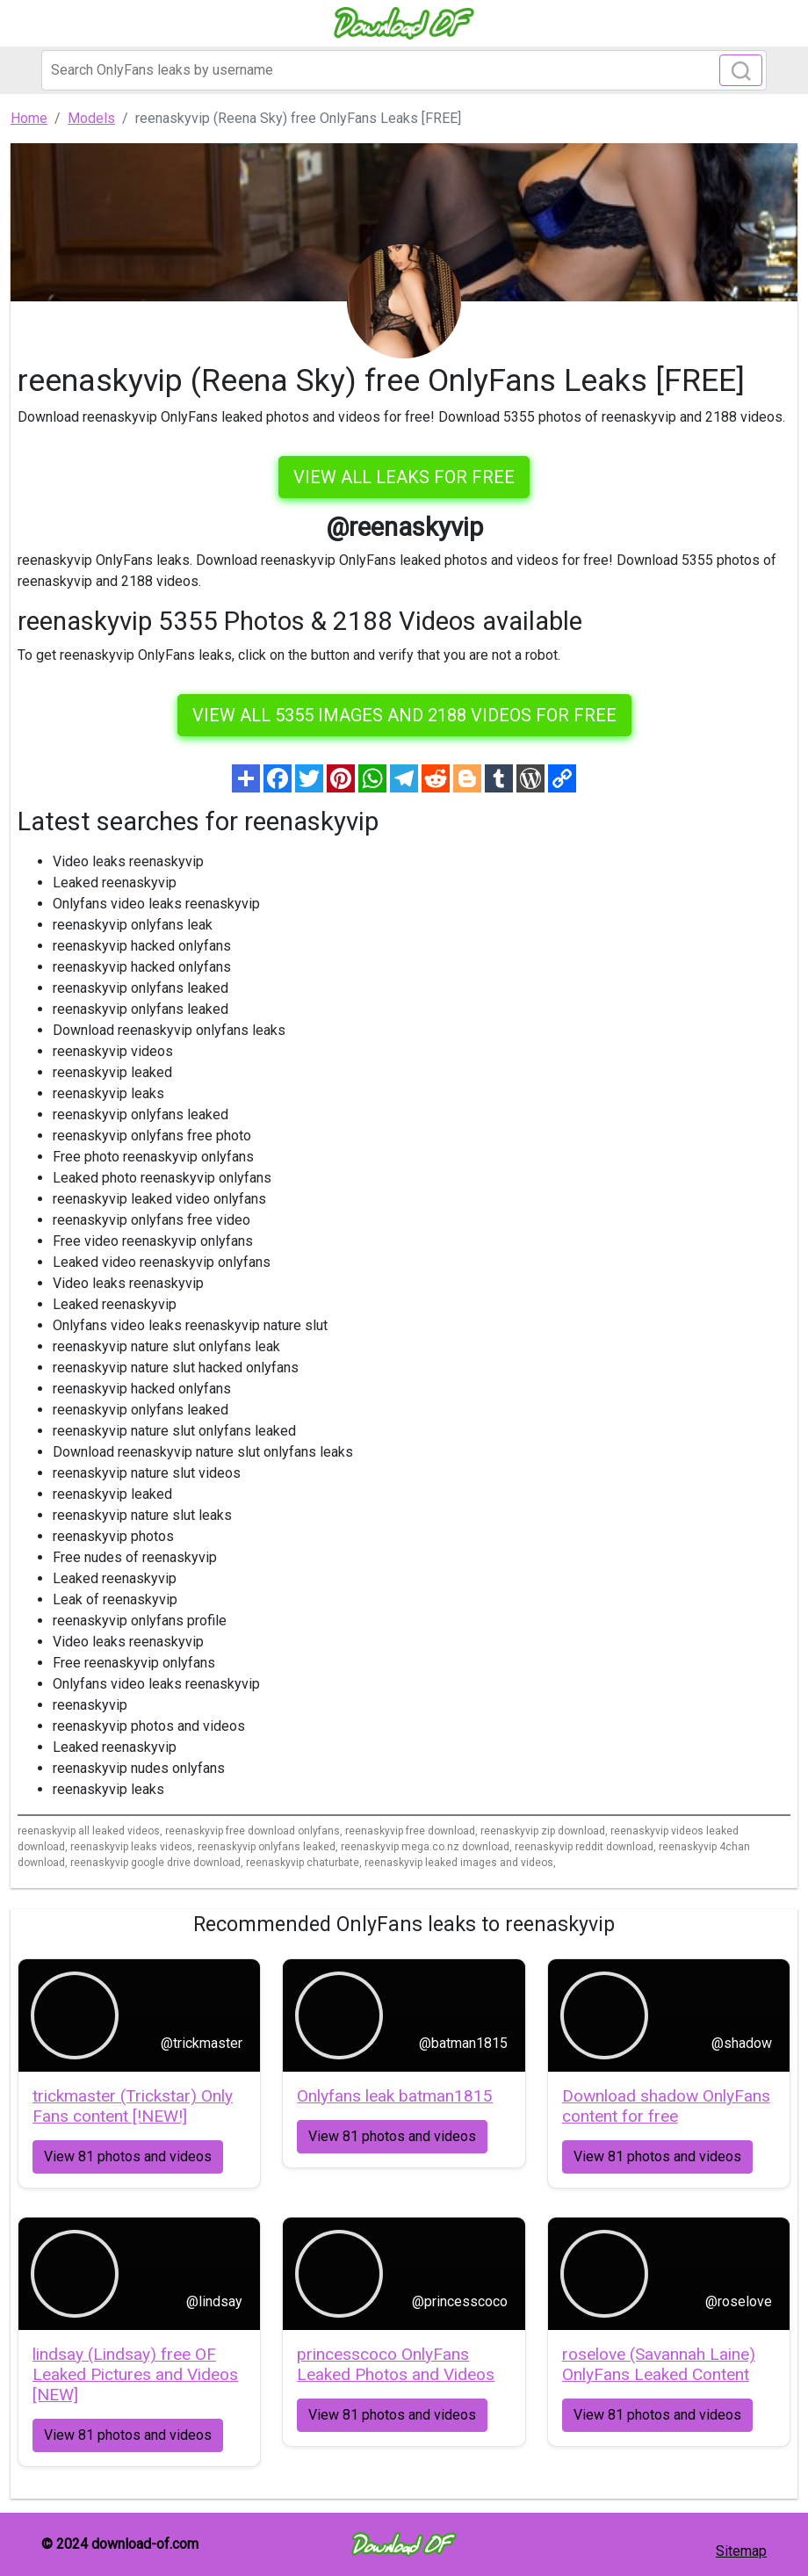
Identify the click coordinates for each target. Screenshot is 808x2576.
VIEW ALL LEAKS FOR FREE (404, 477)
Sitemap (741, 2551)
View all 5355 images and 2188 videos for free (404, 715)
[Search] (404, 70)
